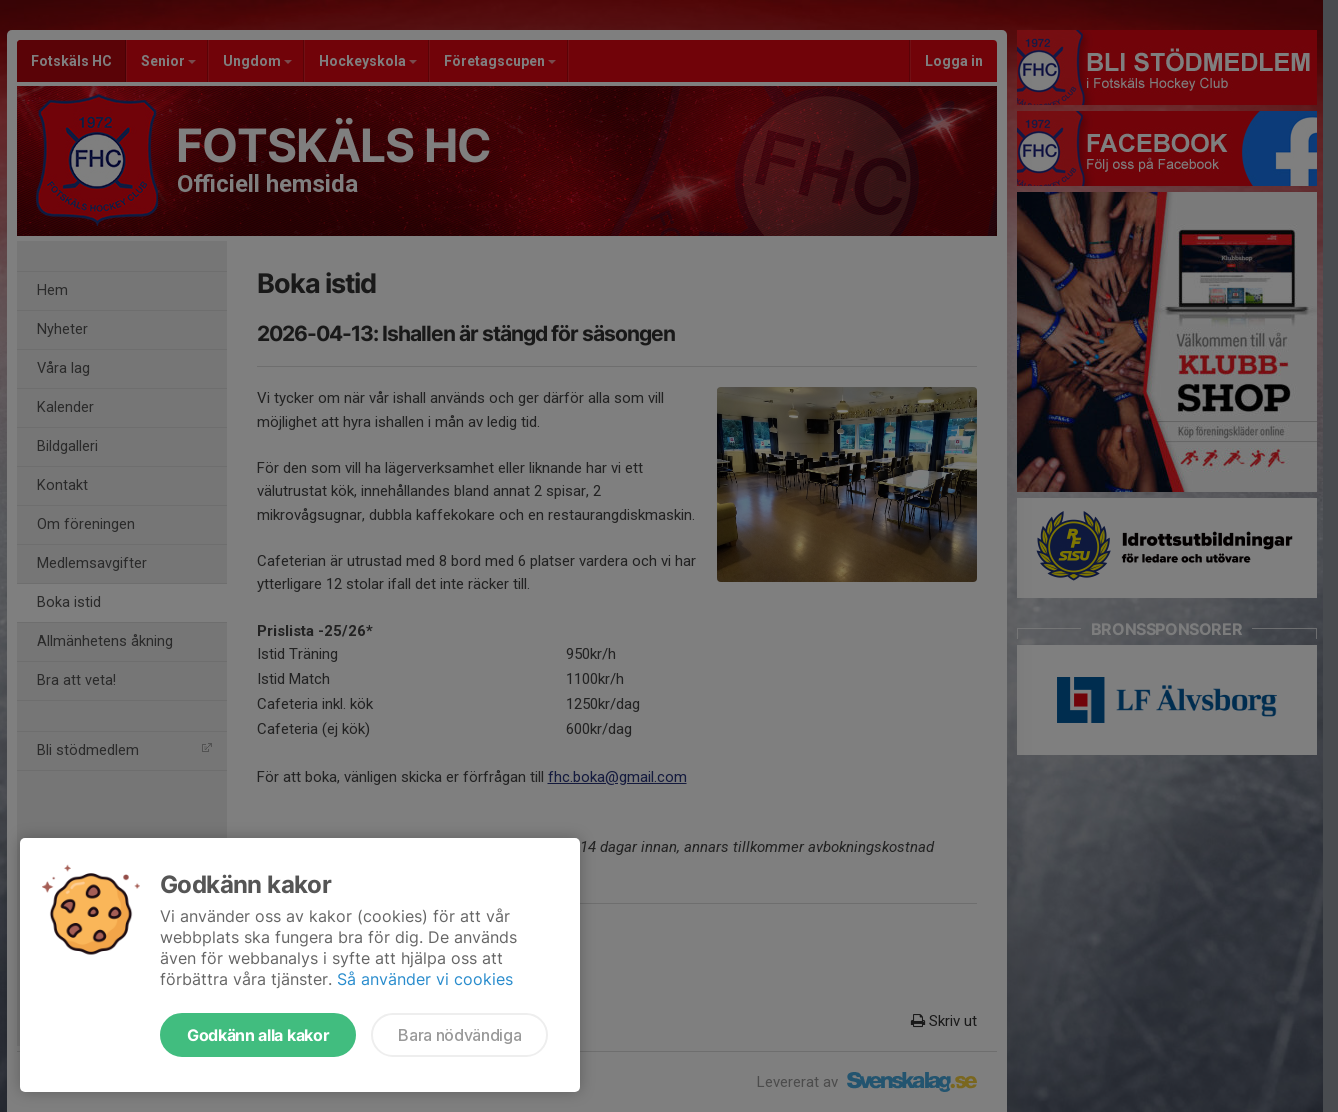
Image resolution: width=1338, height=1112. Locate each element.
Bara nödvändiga (459, 1035)
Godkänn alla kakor (258, 1035)
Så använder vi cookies (425, 979)
